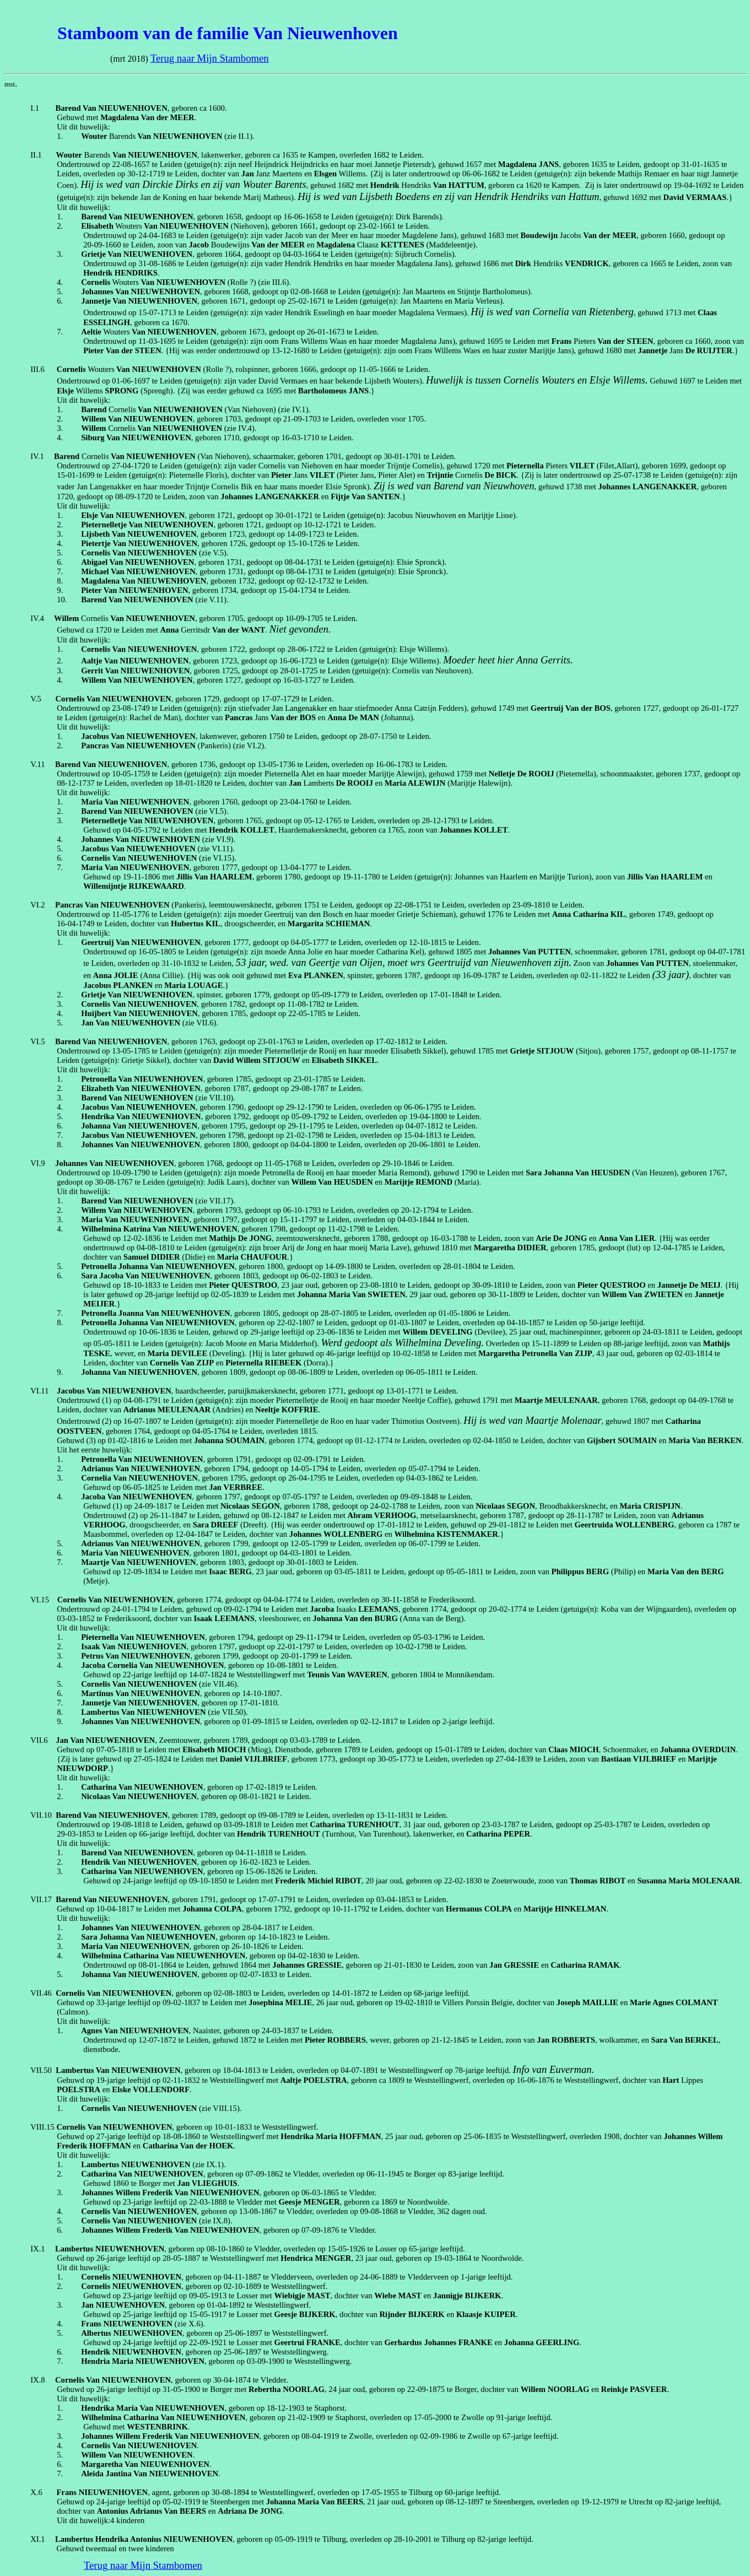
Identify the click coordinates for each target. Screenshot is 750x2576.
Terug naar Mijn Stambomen (209, 58)
